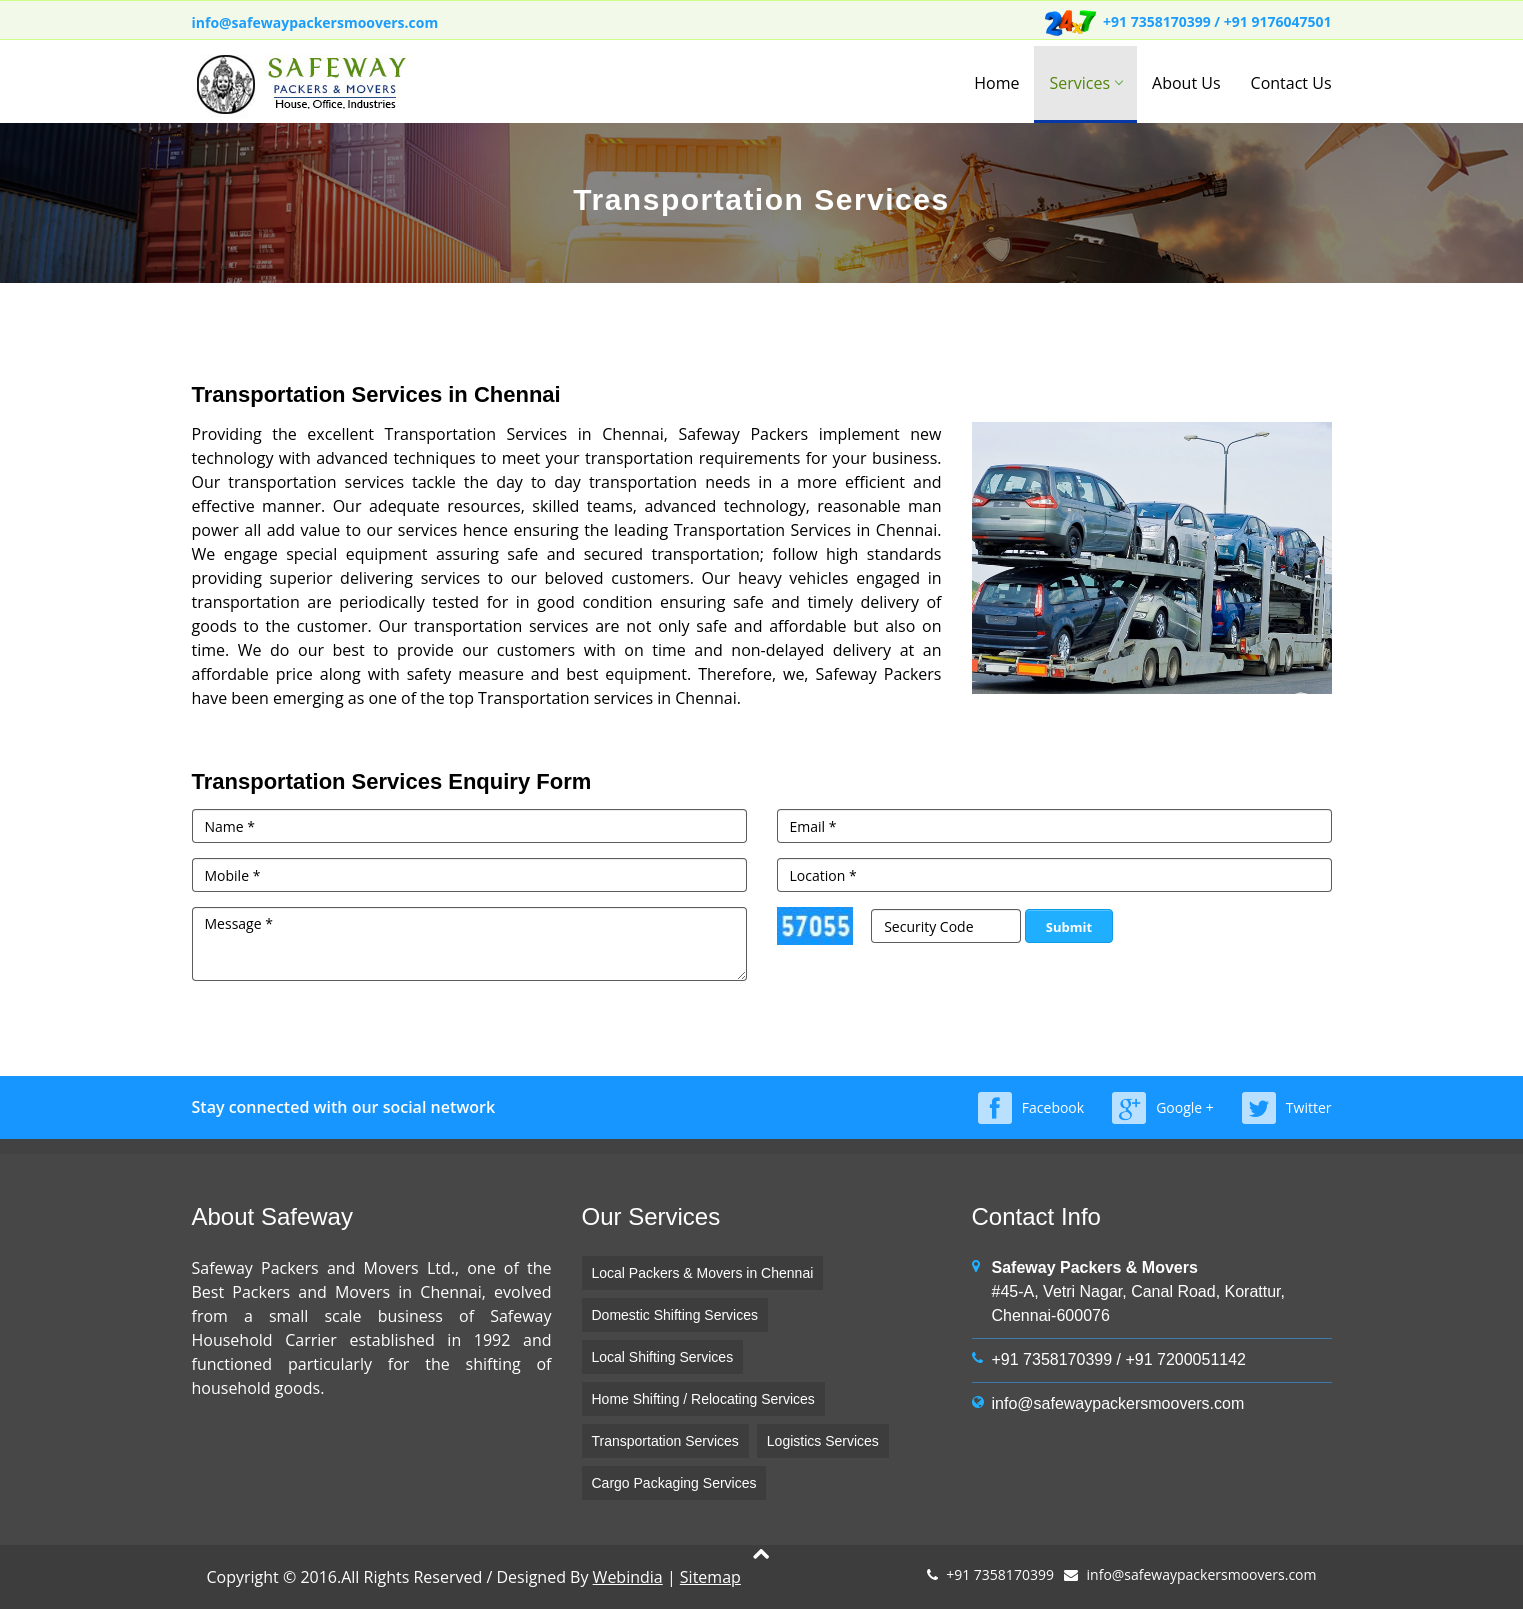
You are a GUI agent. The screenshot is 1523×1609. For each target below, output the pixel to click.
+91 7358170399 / (1163, 21)
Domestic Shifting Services (675, 1315)
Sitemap (710, 1577)
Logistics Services (823, 1441)
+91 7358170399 (1052, 1359)
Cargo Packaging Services (674, 1483)
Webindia (628, 1577)
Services (1085, 83)
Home (996, 83)
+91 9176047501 (1278, 21)
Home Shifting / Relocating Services (703, 1399)
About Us (1186, 83)
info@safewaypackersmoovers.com (315, 22)
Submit (1069, 927)
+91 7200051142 (1185, 1359)
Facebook (1053, 1107)
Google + (1185, 1107)
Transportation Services (665, 1441)
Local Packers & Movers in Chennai (703, 1273)
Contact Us (1291, 83)
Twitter (1309, 1107)
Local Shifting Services (663, 1357)
